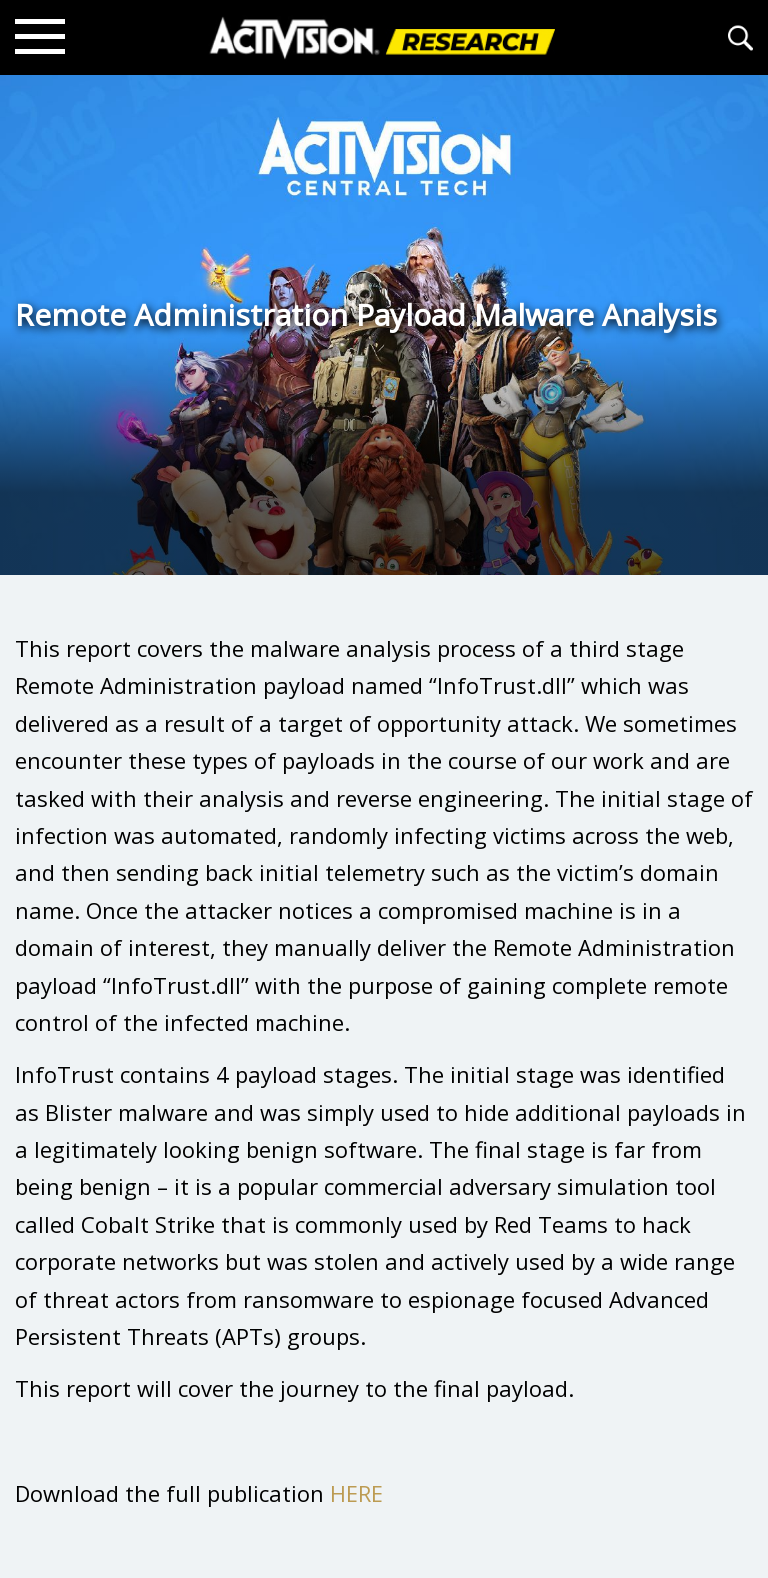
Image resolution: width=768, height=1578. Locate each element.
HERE (356, 1493)
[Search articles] (740, 37)
